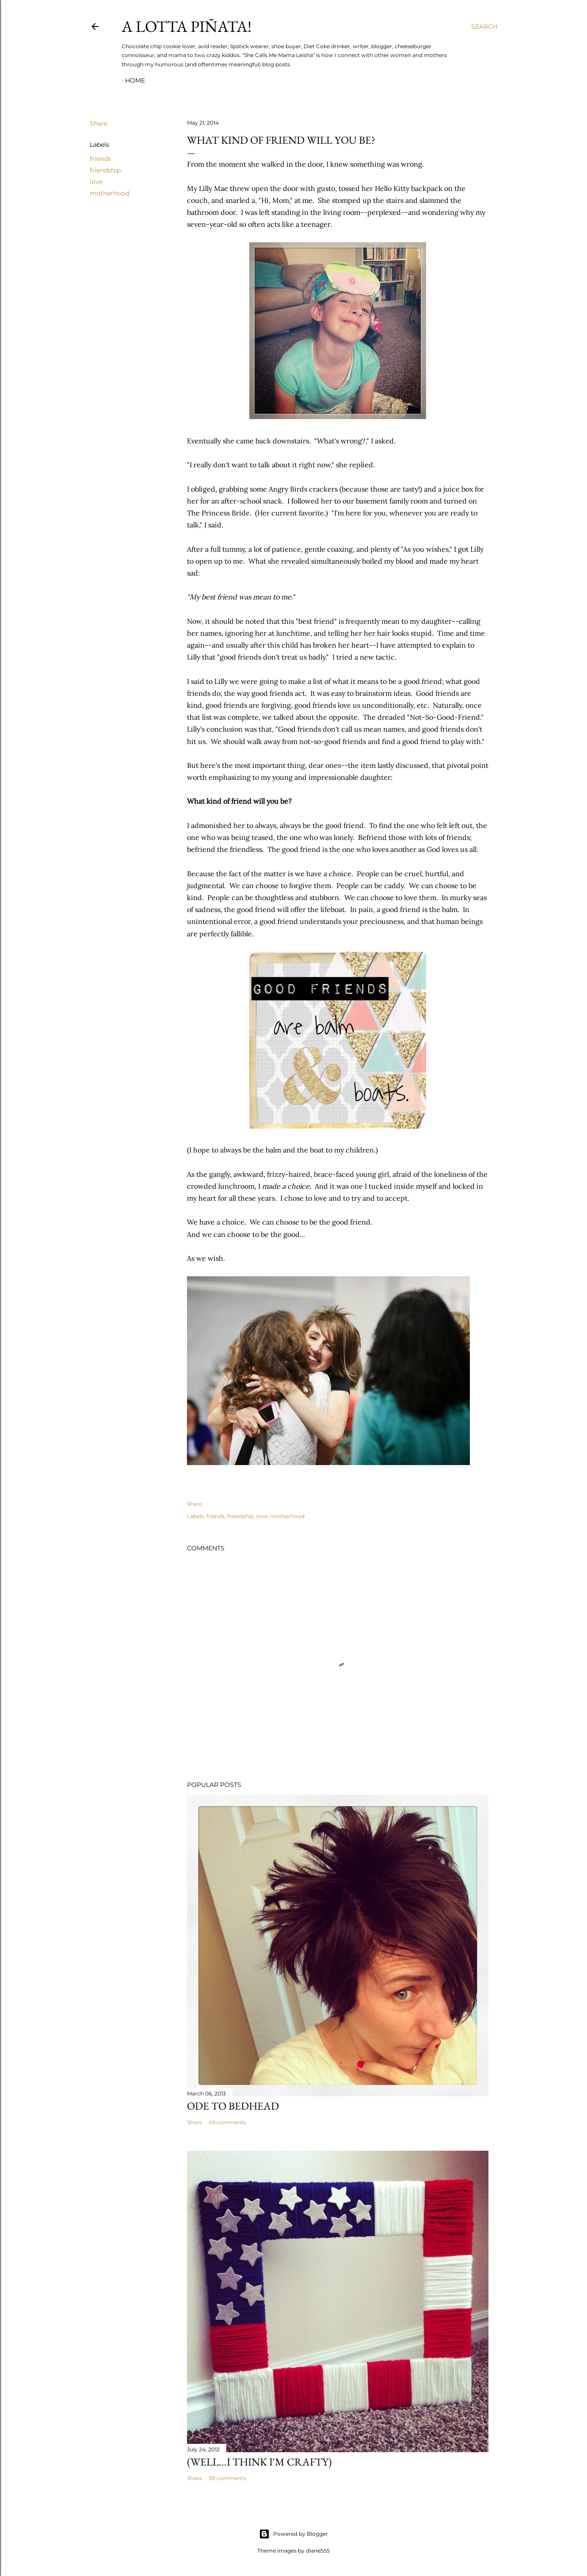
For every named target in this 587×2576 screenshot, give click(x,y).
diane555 (318, 2550)
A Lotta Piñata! (187, 26)
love (96, 182)
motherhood (109, 193)
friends (100, 159)
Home (135, 80)
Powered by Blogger (293, 2534)
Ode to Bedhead (233, 2106)
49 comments (227, 2122)
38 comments (227, 2478)
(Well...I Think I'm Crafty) (259, 2462)
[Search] (484, 26)
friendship (105, 170)
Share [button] (98, 123)
